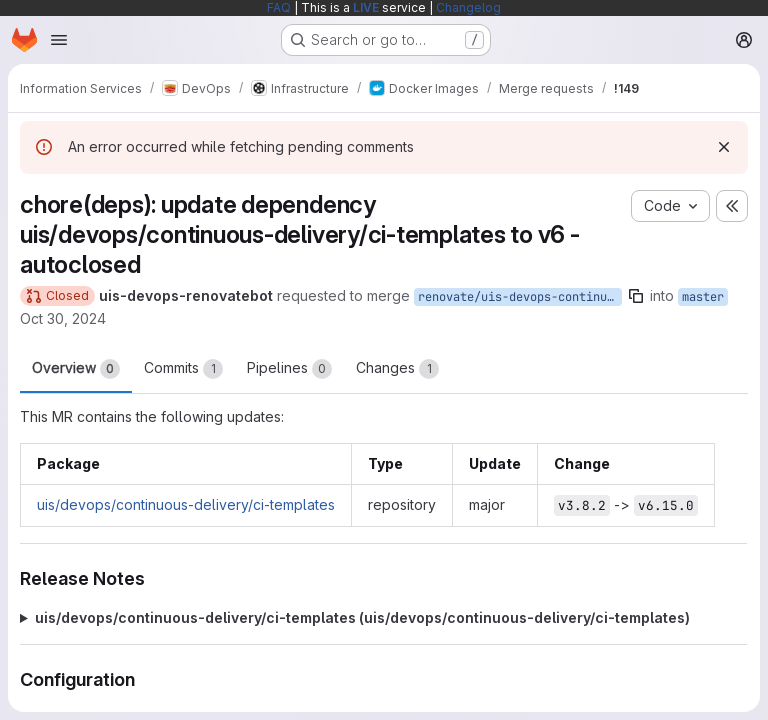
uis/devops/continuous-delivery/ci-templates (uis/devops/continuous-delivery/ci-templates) (362, 617)
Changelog (468, 7)
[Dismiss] (724, 147)
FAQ (279, 7)
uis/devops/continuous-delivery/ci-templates (186, 504)
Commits (183, 369)
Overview (76, 369)
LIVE (366, 7)
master (703, 297)
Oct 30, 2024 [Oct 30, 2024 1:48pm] (63, 318)
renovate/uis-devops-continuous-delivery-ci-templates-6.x (520, 297)
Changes (397, 369)
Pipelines (289, 369)
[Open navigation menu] (59, 40)
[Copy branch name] (636, 296)
